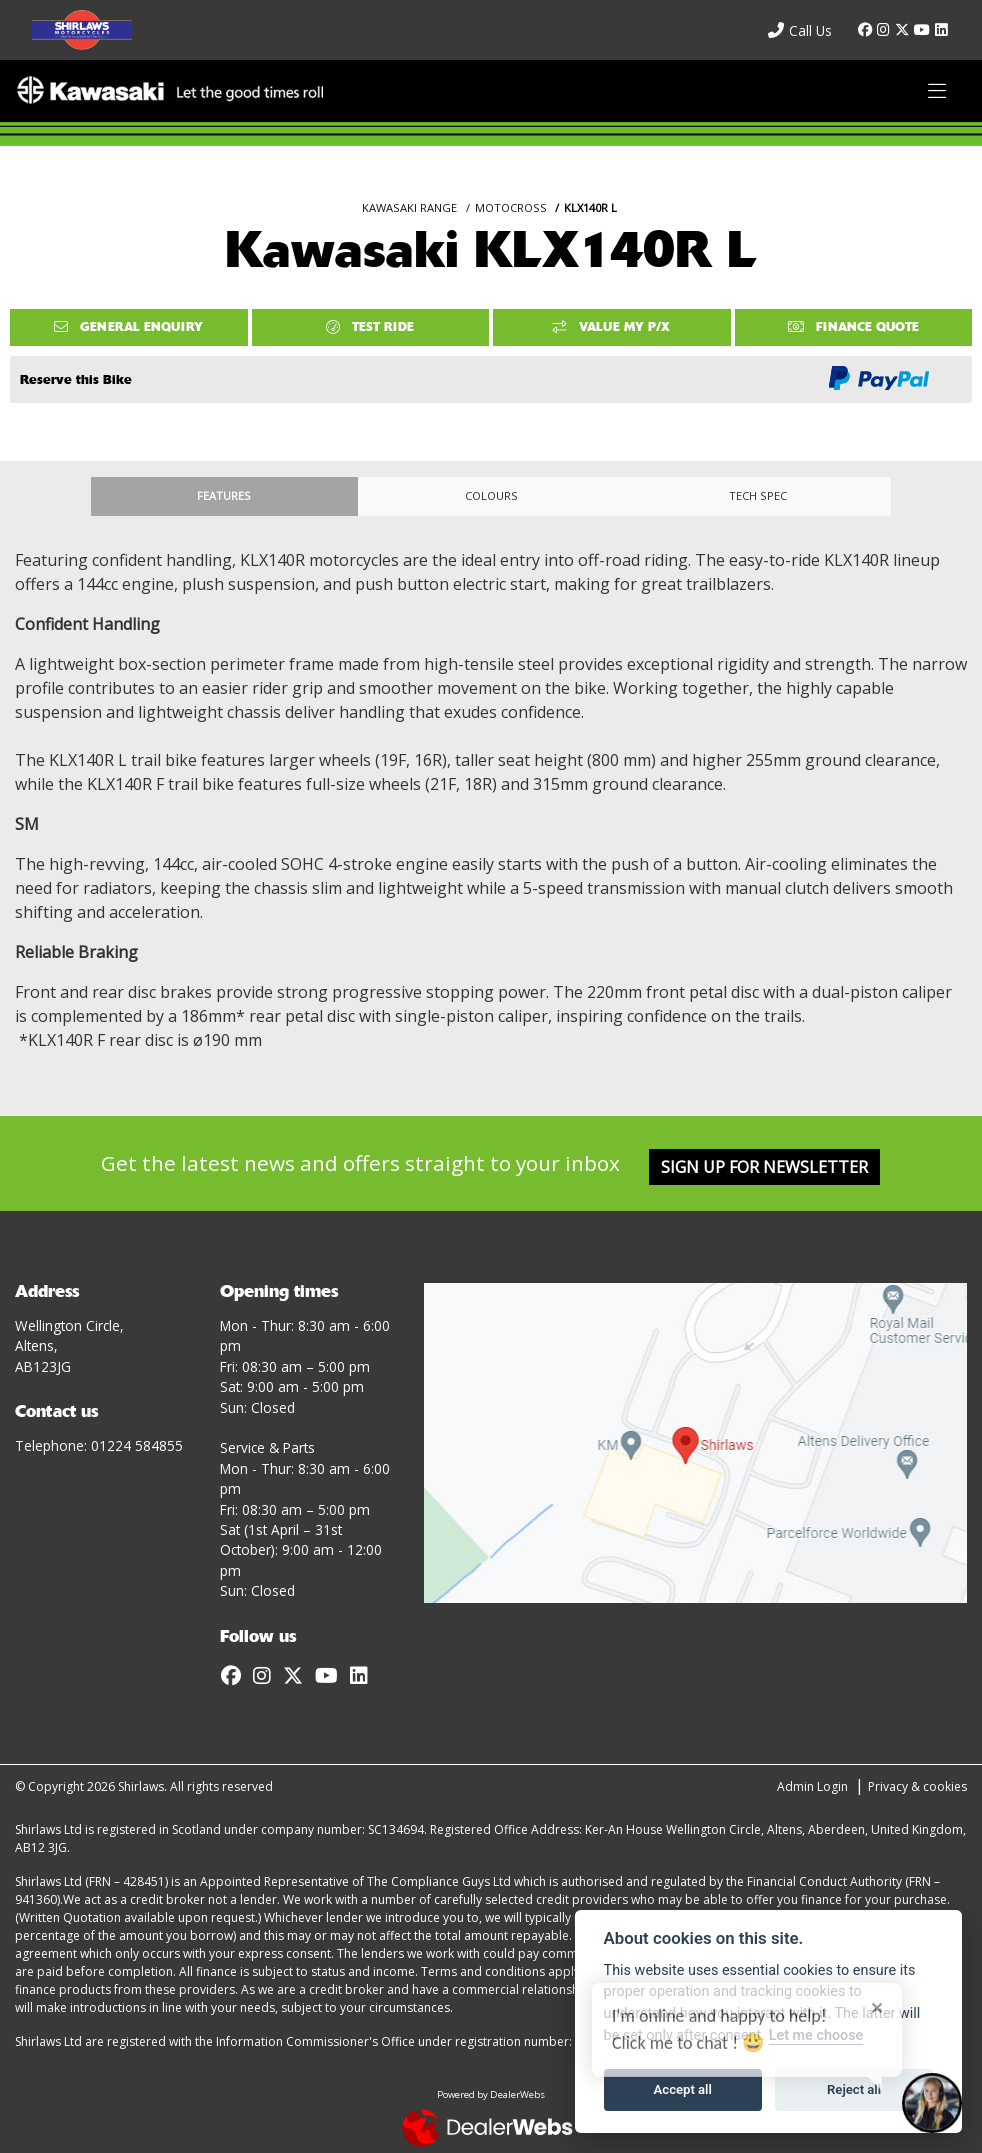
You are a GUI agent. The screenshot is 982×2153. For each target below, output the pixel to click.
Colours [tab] (491, 495)
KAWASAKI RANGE (409, 207)
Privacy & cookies (917, 1786)
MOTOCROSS (511, 207)
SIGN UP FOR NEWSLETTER (764, 1167)
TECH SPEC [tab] (758, 495)
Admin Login (812, 1786)
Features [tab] (224, 495)
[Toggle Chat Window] (932, 2103)
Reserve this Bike (76, 379)
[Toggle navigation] (937, 91)
